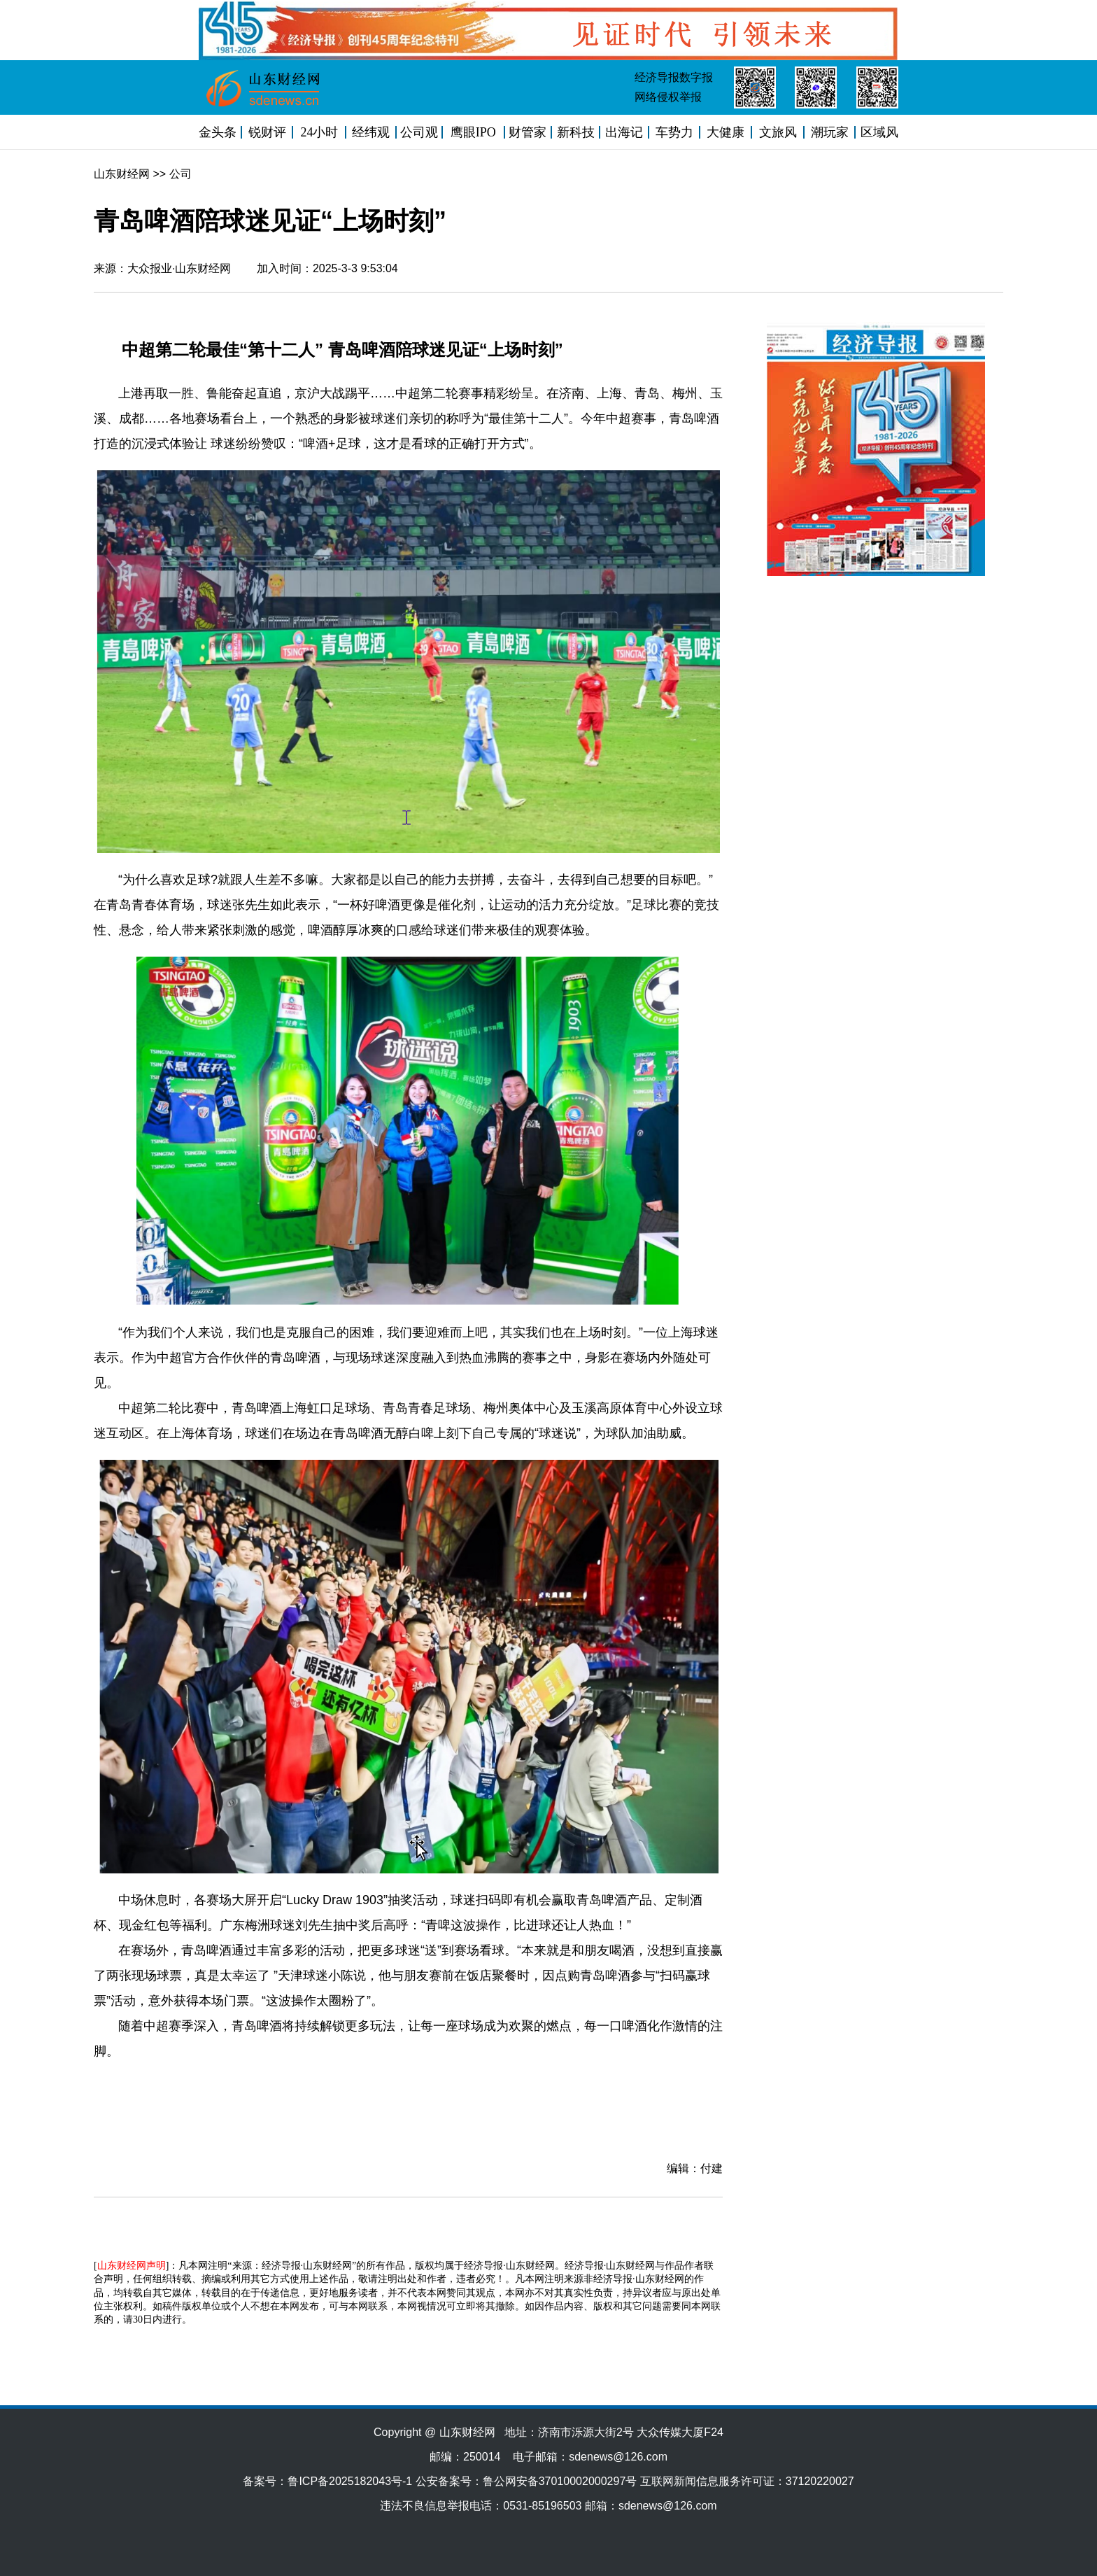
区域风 (879, 132)
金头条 (217, 132)
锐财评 (267, 132)
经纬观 (371, 132)
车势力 (674, 132)
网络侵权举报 (668, 97)
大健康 (725, 132)
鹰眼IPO (473, 132)
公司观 (419, 132)
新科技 (576, 132)
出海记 (624, 132)
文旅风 (778, 132)
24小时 (319, 132)
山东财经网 (122, 174)
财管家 (527, 132)
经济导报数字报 (674, 77)
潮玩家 (830, 132)
